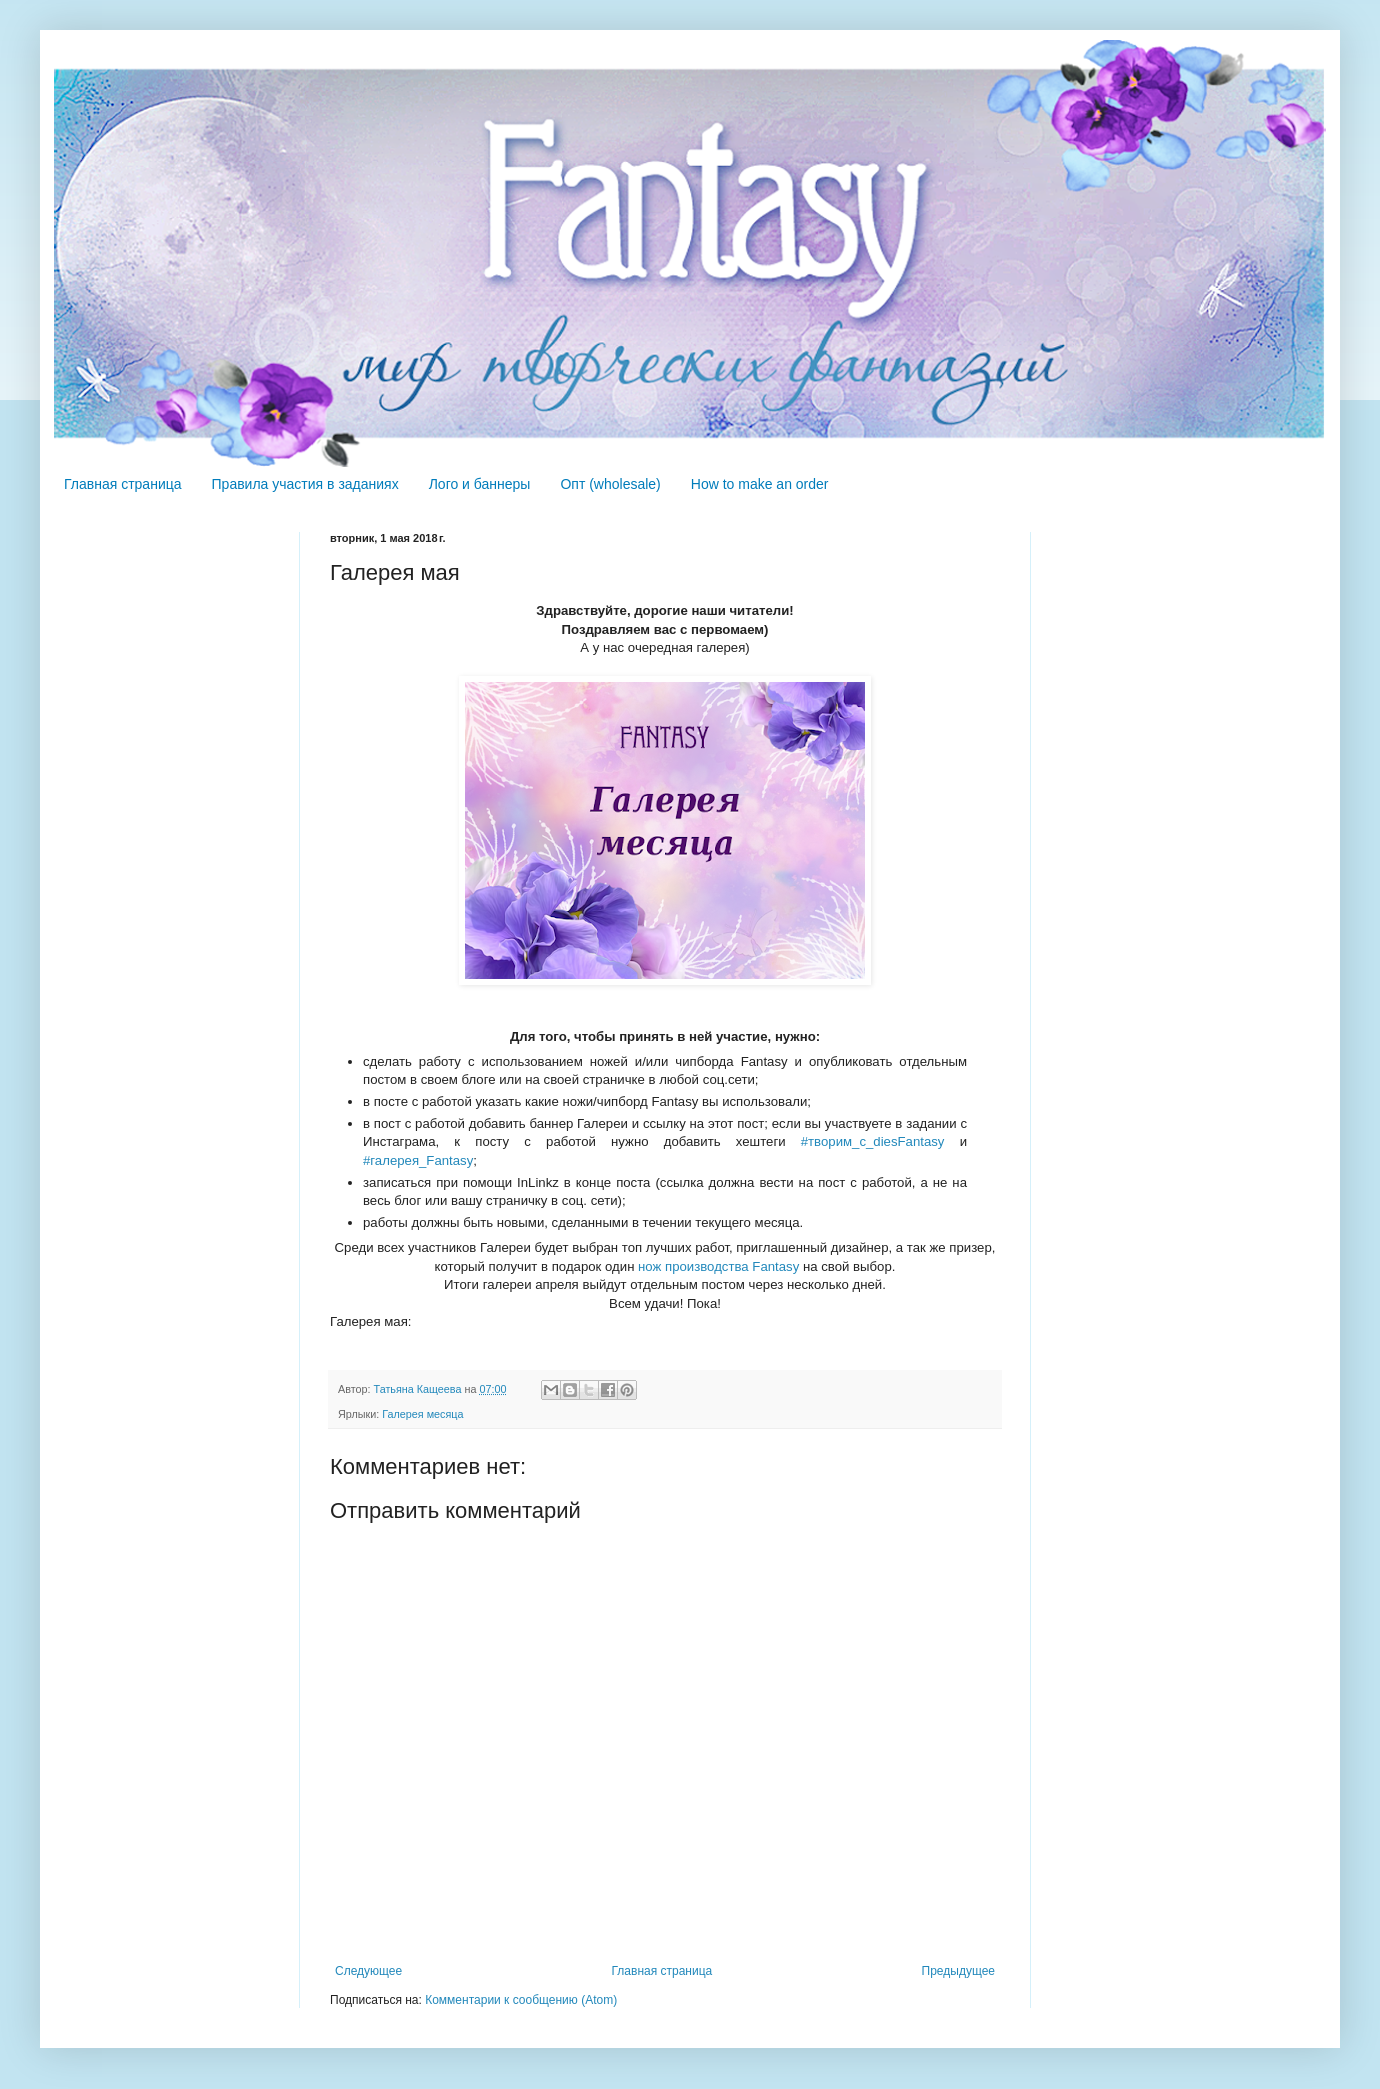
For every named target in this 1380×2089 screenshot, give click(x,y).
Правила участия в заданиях (305, 484)
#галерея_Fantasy (418, 1160)
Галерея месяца (422, 1414)
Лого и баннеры (480, 484)
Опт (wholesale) (610, 484)
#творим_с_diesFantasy (873, 1141)
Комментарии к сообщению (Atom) (521, 2000)
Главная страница (123, 484)
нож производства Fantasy (718, 1266)
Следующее (368, 1971)
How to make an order (760, 484)
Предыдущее (958, 1971)
